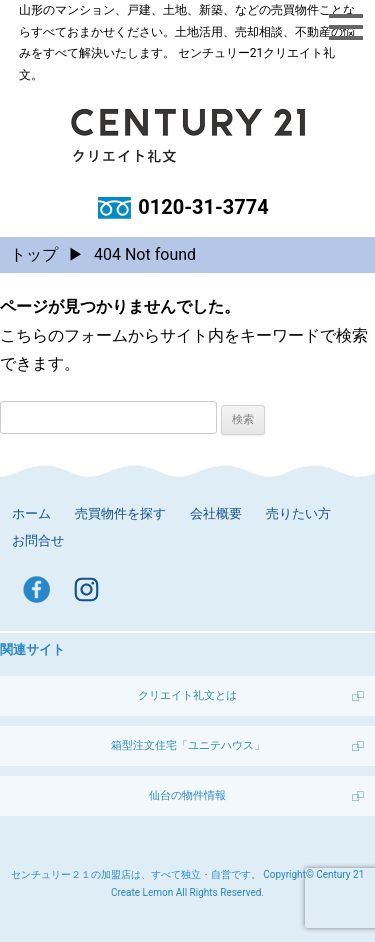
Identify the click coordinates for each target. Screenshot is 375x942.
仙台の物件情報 (187, 795)
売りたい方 (298, 513)
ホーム (31, 513)
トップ (34, 254)
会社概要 (216, 513)
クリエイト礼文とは (187, 695)
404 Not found (145, 254)
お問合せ (38, 540)
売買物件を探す (120, 513)
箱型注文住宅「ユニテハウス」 (188, 745)
